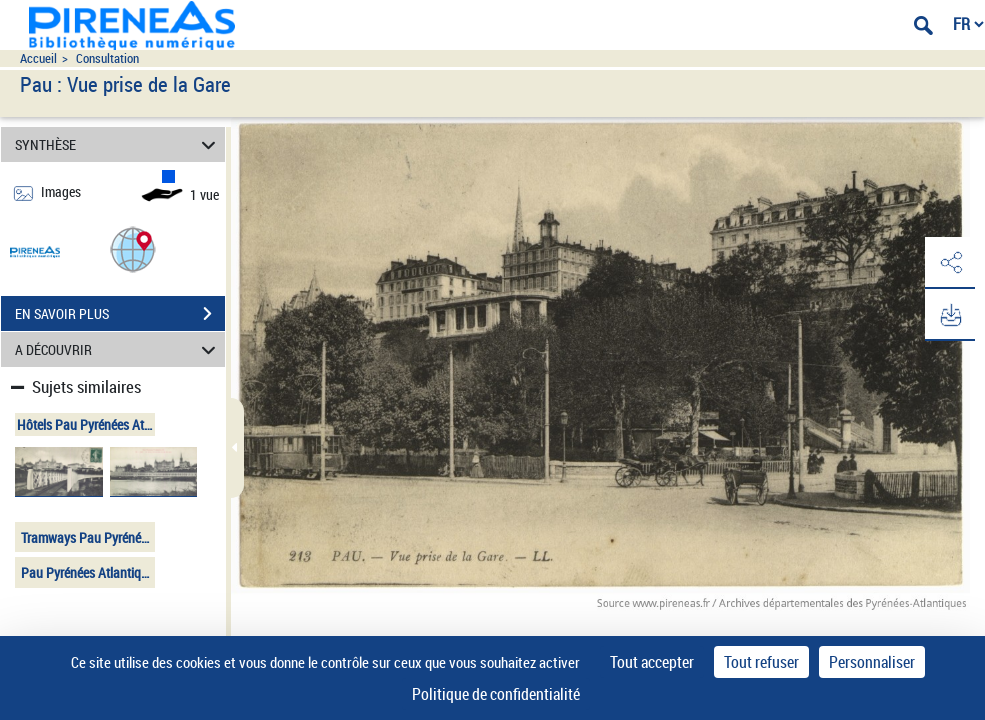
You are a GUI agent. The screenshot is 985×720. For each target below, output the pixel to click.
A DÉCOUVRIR (118, 349)
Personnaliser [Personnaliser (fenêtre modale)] (872, 662)
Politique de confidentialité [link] (496, 694)
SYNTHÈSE (118, 144)
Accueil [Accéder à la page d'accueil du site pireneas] (38, 58)
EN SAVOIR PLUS (120, 314)
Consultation (107, 58)
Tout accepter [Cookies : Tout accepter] (652, 662)
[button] (133, 248)
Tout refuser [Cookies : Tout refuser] (761, 662)
